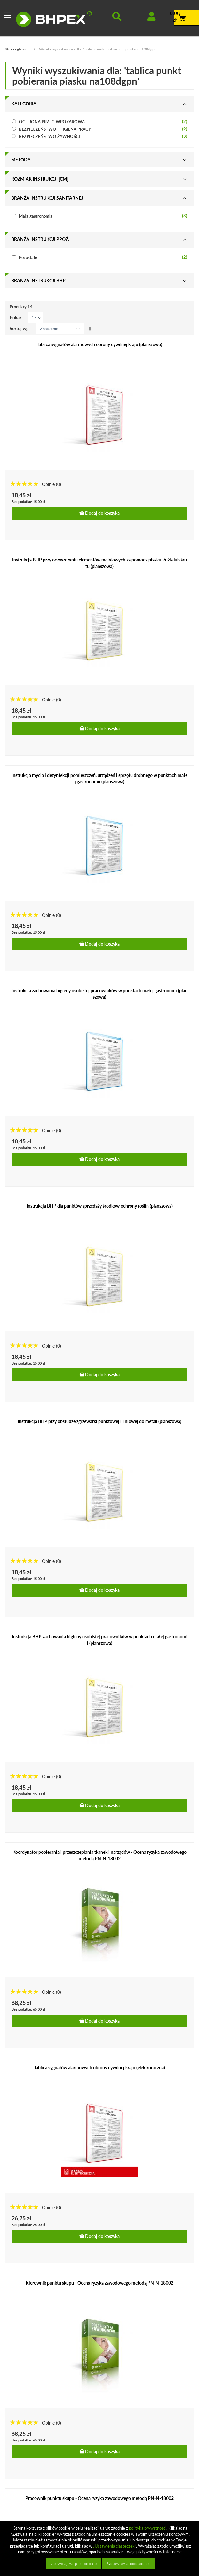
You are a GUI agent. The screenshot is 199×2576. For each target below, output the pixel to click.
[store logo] (54, 19)
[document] (100, 2548)
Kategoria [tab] (23, 103)
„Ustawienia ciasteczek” (114, 2546)
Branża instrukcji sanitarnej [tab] (47, 198)
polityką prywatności (147, 2528)
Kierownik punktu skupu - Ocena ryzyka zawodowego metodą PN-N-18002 (99, 2283)
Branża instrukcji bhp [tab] (38, 280)
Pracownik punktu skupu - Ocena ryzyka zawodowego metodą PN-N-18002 (99, 2498)
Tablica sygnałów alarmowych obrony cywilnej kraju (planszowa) (99, 344)
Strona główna (17, 49)
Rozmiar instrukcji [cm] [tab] (39, 179)
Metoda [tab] (21, 159)
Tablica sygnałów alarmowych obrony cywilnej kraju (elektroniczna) (99, 2067)
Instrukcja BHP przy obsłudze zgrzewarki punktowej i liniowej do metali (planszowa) (99, 1421)
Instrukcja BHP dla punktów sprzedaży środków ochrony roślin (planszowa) (100, 1206)
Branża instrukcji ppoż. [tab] (40, 239)
